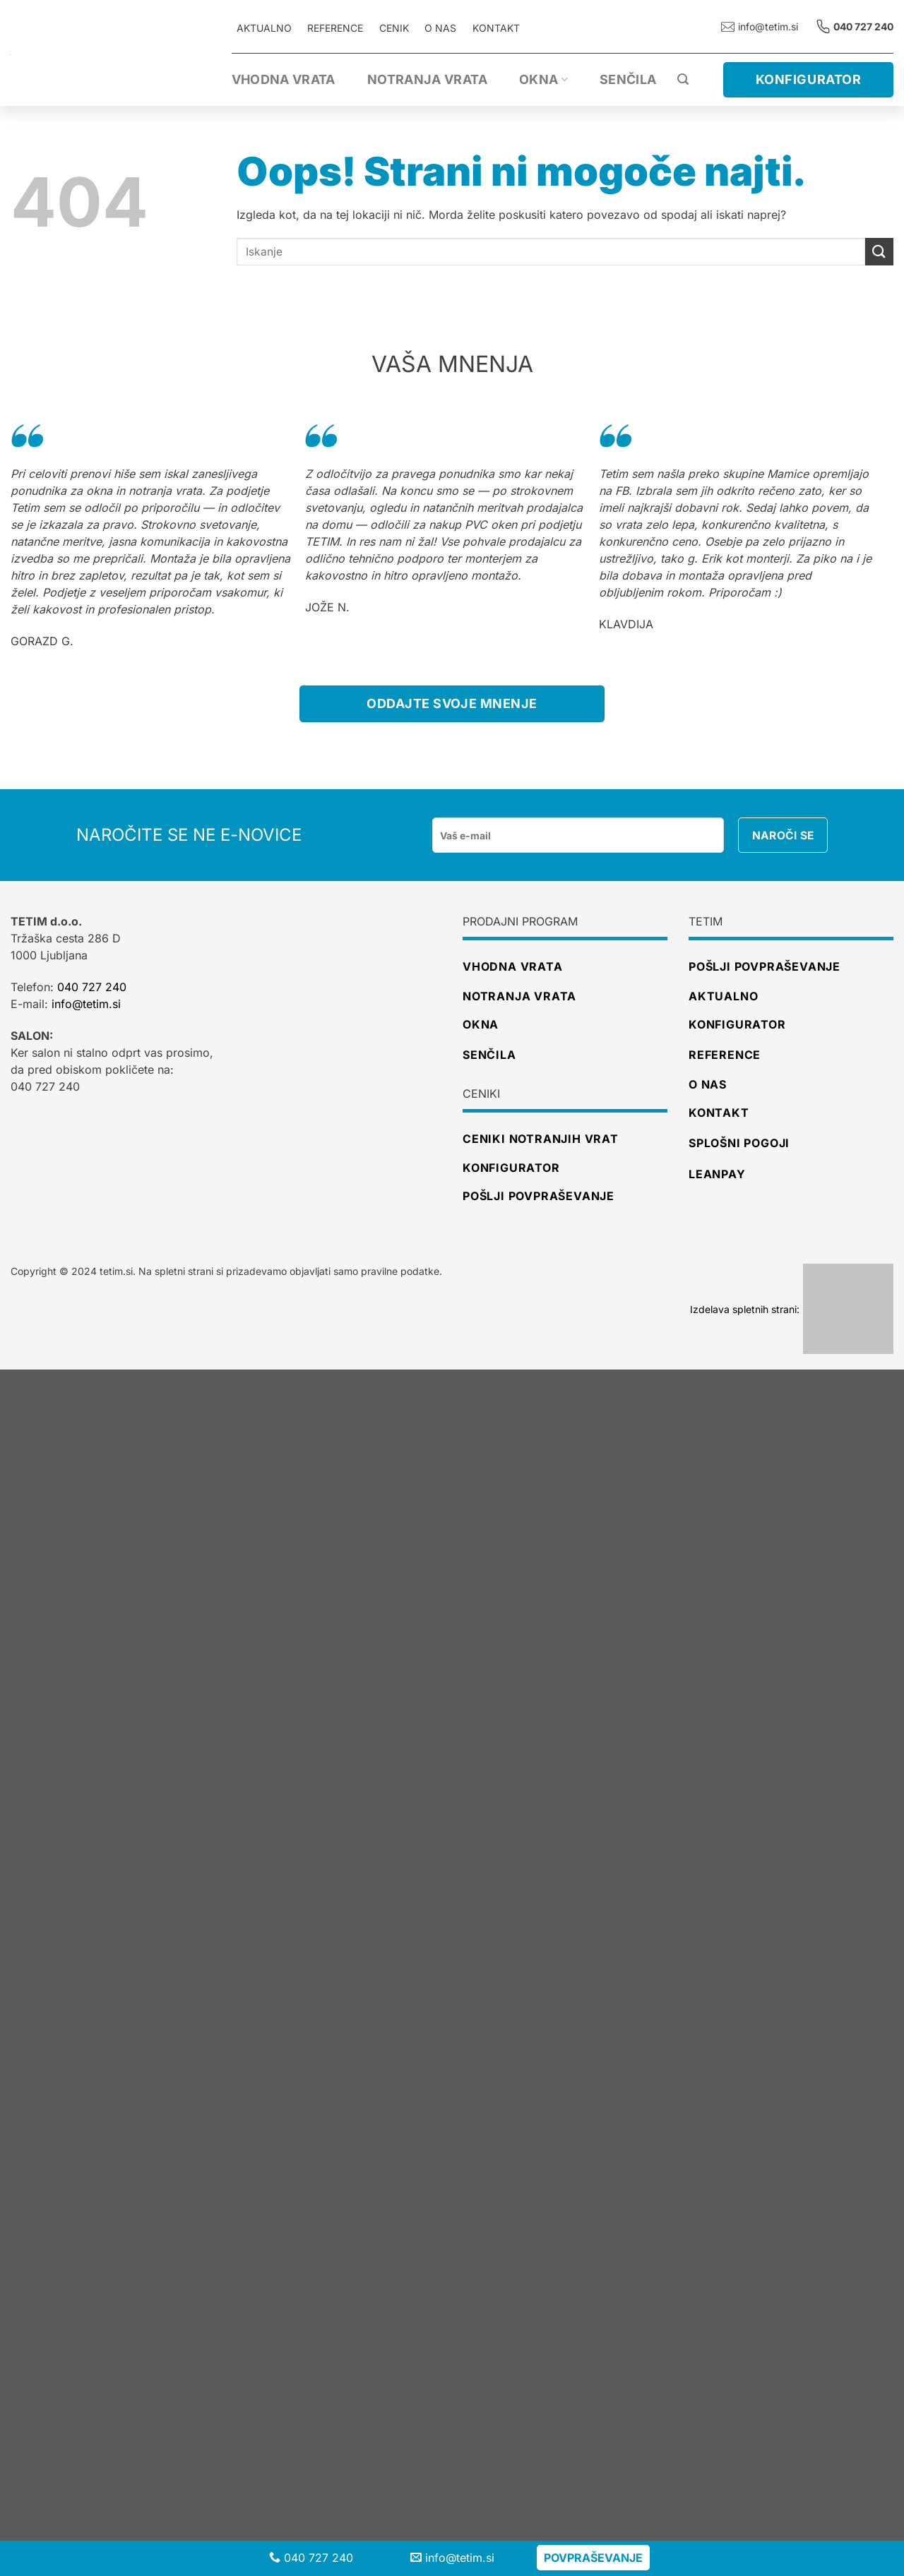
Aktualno (723, 996)
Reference (725, 1055)
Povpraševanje (593, 2558)
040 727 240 (91, 987)
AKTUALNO (264, 28)
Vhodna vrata (283, 79)
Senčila (628, 79)
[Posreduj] (879, 251)
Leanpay (717, 1174)
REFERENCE (335, 28)
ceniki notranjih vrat (541, 1139)
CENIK (394, 28)
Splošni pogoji (739, 1143)
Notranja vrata (427, 79)
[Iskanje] (683, 79)
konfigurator (511, 1168)
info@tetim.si (759, 26)
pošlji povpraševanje (538, 1196)
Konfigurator (737, 1024)
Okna (543, 79)
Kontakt (496, 28)
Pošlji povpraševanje (764, 966)
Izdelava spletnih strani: (791, 1309)
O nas (440, 28)
